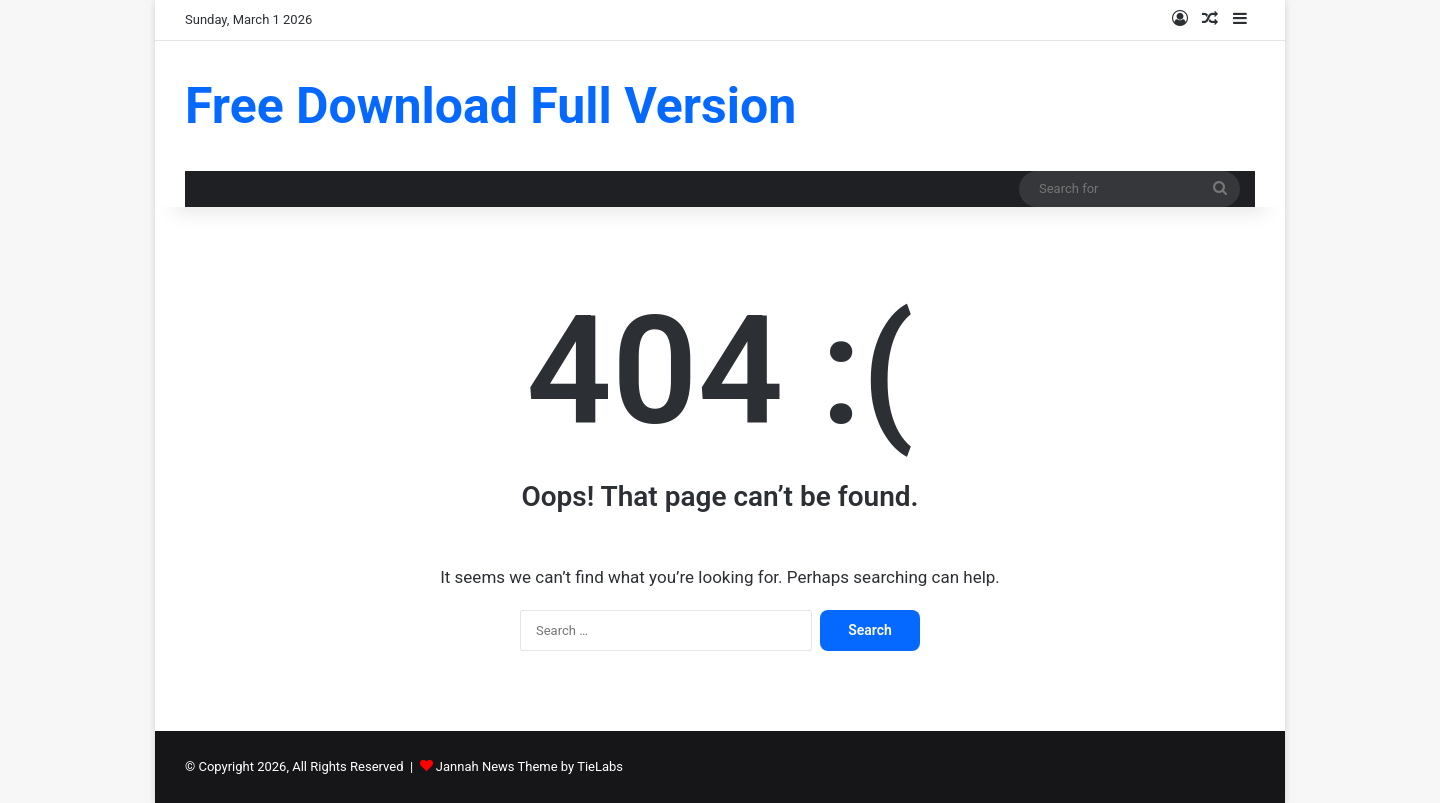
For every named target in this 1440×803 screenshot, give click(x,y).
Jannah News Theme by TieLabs (529, 766)
